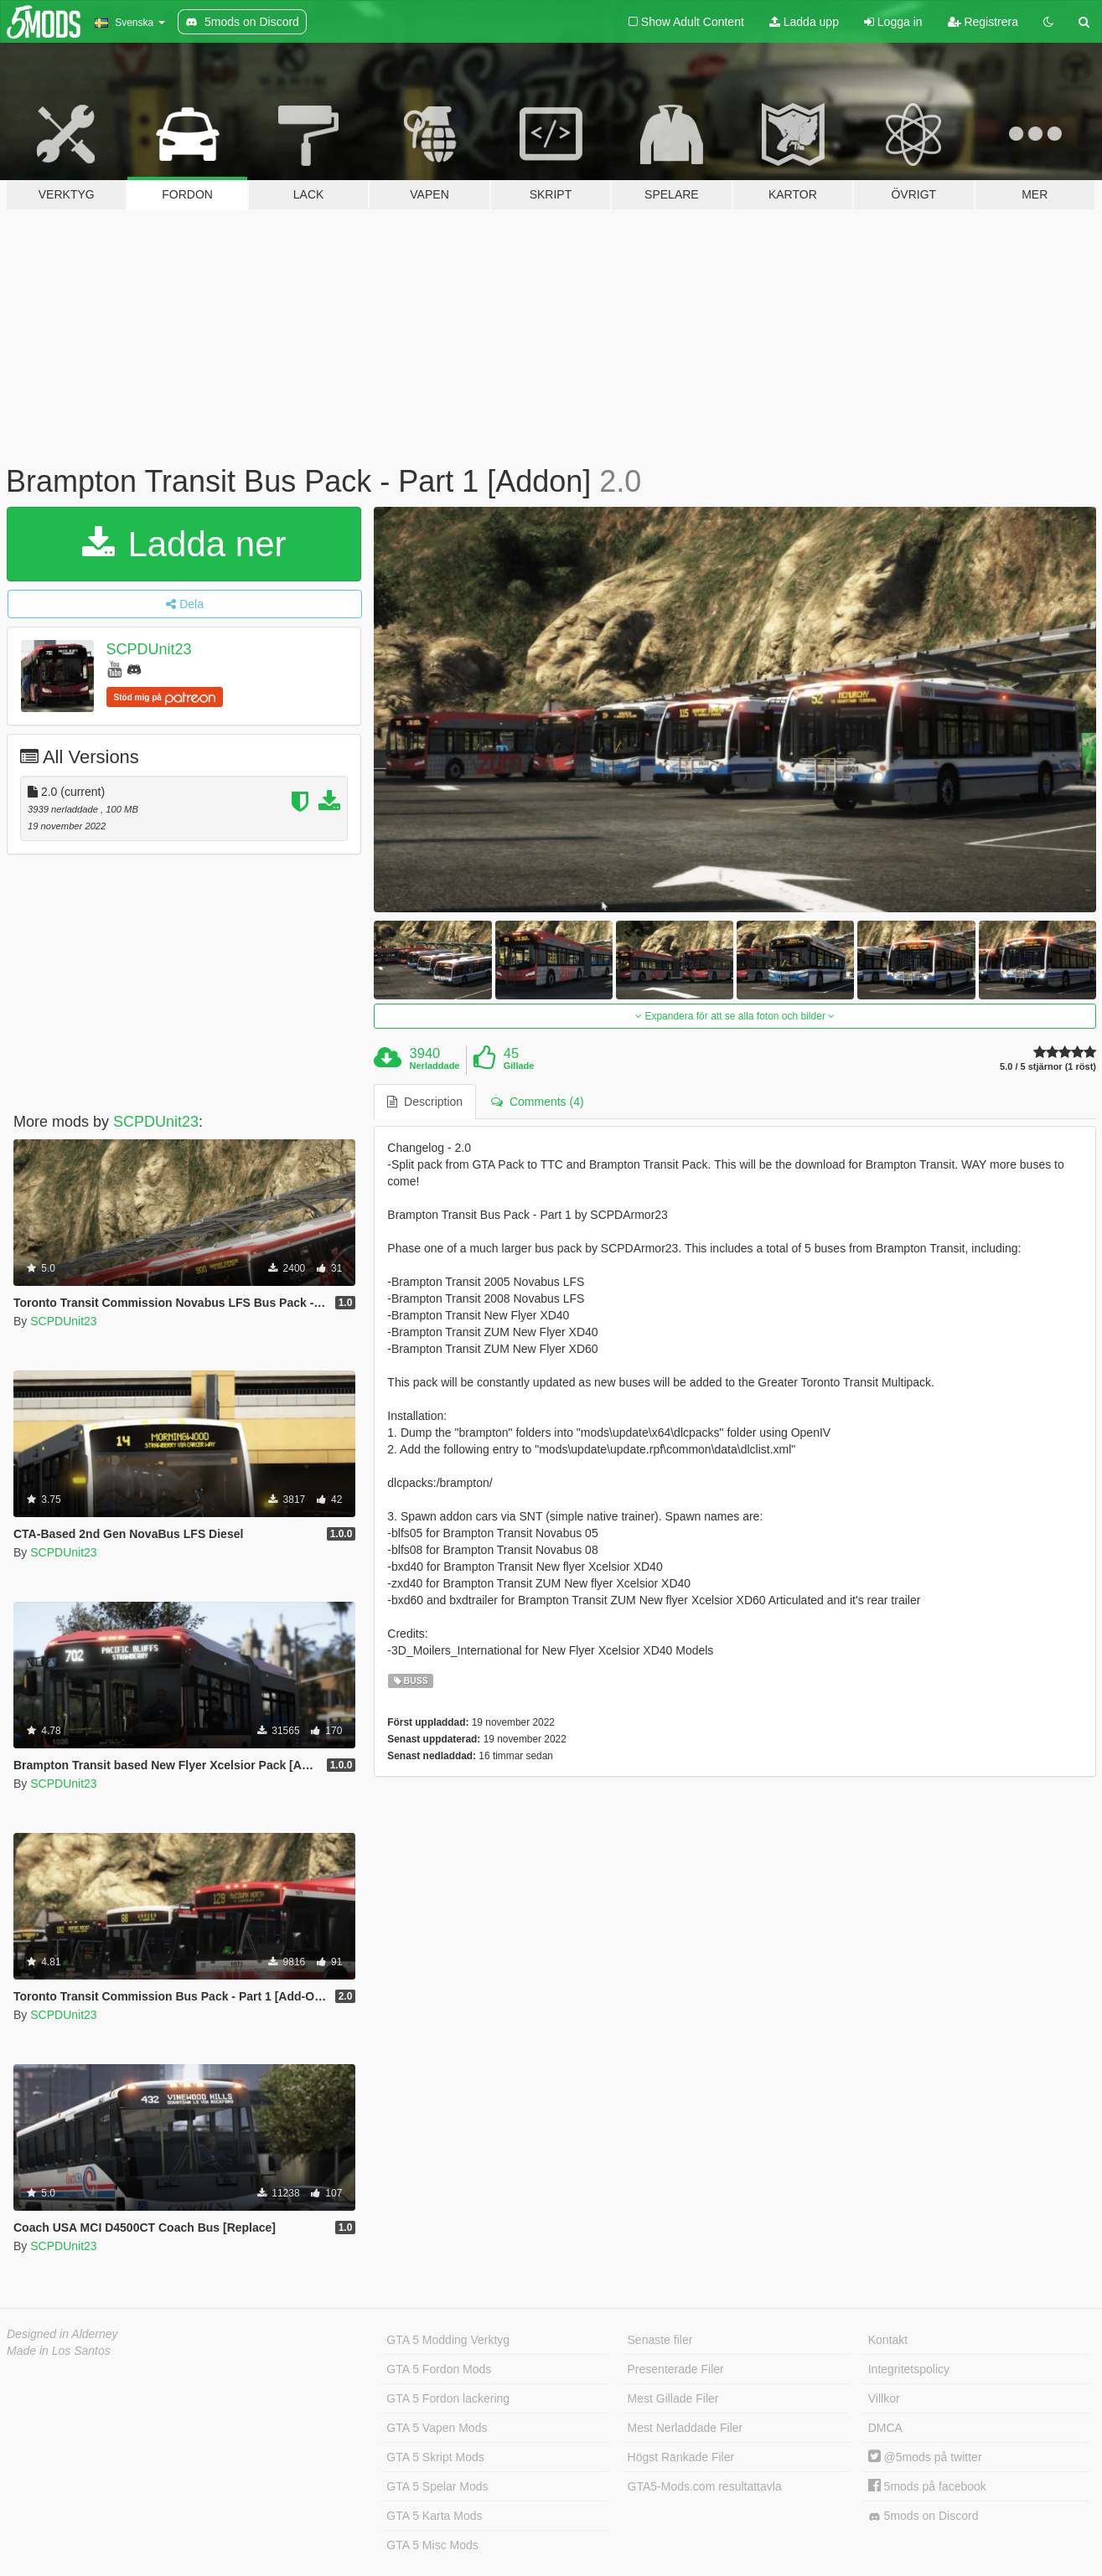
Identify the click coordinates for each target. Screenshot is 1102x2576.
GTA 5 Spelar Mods (437, 2486)
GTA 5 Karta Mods (434, 2515)
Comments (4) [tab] (537, 1101)
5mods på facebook (927, 2486)
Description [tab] (425, 1101)
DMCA (885, 2427)
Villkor (884, 2398)
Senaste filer (660, 2339)
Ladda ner (184, 544)
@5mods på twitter (925, 2457)
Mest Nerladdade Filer (685, 2427)
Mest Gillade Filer (673, 2398)
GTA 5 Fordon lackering (448, 2398)
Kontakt (888, 2339)
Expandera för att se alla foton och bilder (735, 1016)
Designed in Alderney (62, 2334)
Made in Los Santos (59, 2350)
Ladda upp (804, 21)
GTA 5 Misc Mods (432, 2545)
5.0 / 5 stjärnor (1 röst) (1048, 1066)
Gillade (519, 1066)
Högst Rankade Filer (681, 2457)
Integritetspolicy (908, 2369)
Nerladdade (435, 1066)
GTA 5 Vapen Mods (436, 2427)
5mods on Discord (923, 2516)
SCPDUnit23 (149, 649)
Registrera (983, 21)
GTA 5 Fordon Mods (438, 2369)
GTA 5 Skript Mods (435, 2457)
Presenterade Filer (676, 2369)
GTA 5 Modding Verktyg (448, 2339)
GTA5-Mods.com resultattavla (705, 2486)
